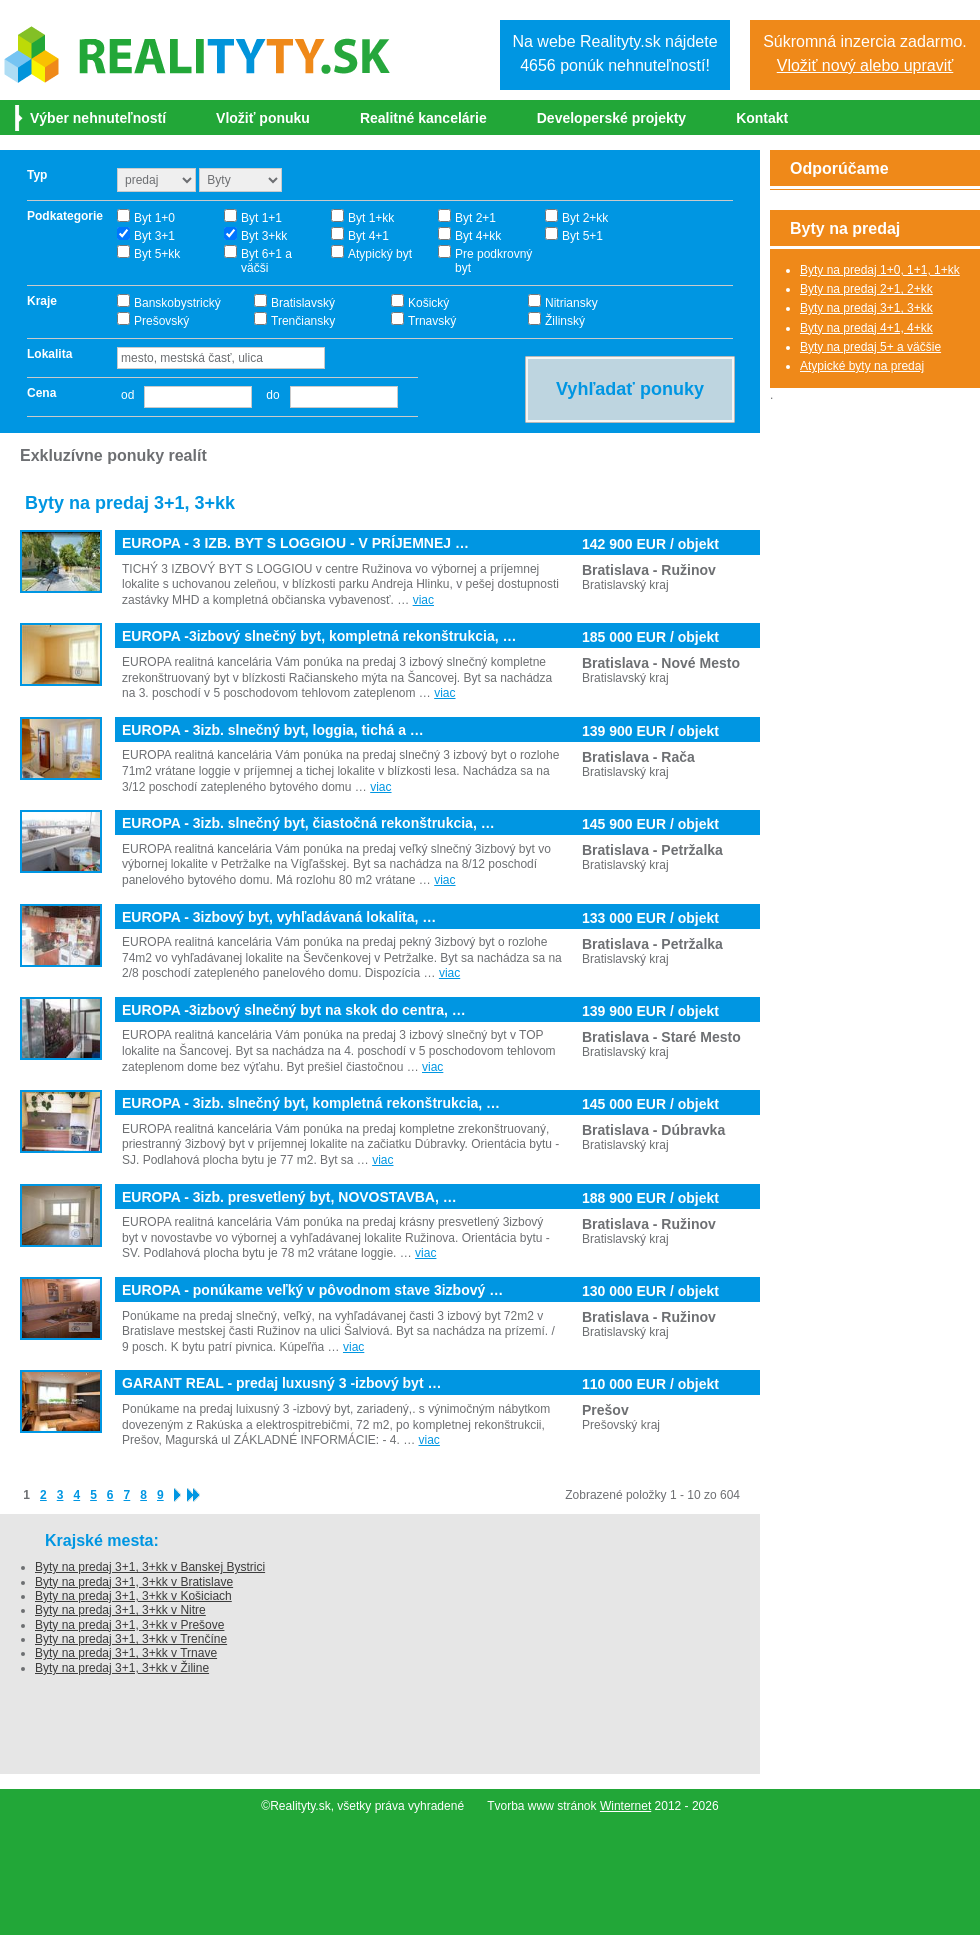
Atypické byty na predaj (862, 366)
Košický (428, 303)
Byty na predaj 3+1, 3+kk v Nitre (120, 1610)
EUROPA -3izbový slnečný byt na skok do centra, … (294, 1010)
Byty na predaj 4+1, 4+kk (866, 328)
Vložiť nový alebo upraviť (865, 65)
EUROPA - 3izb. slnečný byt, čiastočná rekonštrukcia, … (308, 823)
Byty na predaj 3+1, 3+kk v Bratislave (134, 1582)
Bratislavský (303, 303)
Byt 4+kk (478, 236)
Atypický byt (380, 254)
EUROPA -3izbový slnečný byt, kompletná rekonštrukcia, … (319, 636)
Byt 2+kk (585, 218)
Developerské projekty (611, 118)
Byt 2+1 (475, 218)
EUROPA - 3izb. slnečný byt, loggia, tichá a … (273, 730)
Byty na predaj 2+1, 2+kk (866, 289)
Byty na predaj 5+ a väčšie (870, 347)
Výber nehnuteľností (98, 118)
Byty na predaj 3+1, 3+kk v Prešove (129, 1625)
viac (423, 600)
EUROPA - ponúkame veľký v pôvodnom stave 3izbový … (312, 1290)
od (127, 395)
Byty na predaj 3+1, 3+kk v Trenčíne (131, 1639)
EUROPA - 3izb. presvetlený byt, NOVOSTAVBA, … (289, 1197)
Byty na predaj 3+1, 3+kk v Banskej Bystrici (150, 1567)
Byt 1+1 (261, 218)
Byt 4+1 (368, 236)
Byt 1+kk (371, 218)
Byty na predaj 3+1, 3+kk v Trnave (126, 1653)
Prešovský (161, 321)
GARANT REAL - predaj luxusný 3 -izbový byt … (281, 1383)
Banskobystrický (177, 303)
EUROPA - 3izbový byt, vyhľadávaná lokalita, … (279, 917)
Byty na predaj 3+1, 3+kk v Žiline (122, 1668)
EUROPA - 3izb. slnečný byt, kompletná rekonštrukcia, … (311, 1103)
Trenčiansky (303, 321)
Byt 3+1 (154, 236)
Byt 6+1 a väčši (266, 261)
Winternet (625, 1806)
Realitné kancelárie (423, 118)
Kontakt (762, 118)
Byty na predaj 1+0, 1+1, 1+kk (880, 270)
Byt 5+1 (582, 236)
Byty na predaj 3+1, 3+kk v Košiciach (133, 1596)
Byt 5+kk (157, 254)
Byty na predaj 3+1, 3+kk (866, 308)
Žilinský (565, 321)
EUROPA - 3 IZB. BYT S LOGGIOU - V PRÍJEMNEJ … (295, 543)
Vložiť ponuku (263, 118)
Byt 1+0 (154, 218)
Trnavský (432, 321)
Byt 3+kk (264, 236)
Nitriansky (571, 303)
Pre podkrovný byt (493, 261)
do (267, 395)
